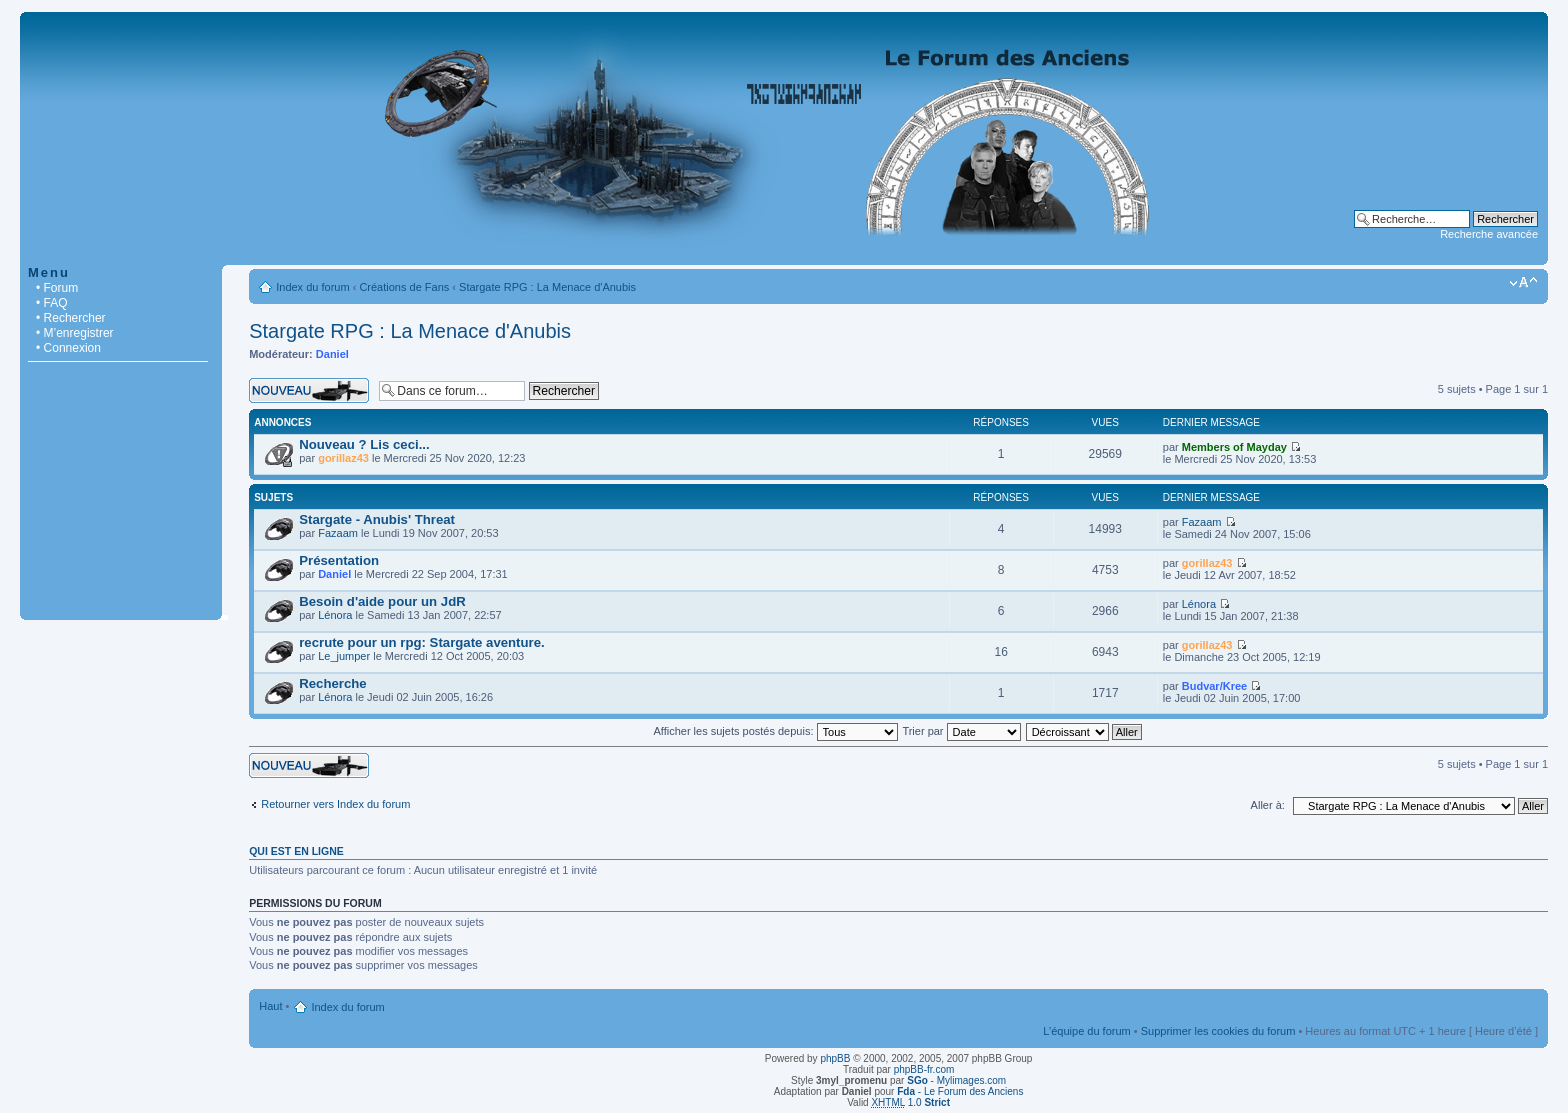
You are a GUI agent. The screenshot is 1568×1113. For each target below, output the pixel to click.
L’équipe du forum (1086, 1031)
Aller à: (1268, 805)
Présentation (339, 560)
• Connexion (68, 348)
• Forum (57, 288)
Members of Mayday (1234, 447)
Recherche (332, 683)
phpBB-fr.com (924, 1069)
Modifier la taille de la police (1523, 283)
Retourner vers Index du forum (335, 804)
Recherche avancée (1489, 234)
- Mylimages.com (956, 1080)
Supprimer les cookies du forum (1218, 1031)
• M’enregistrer (75, 333)
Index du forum (312, 287)
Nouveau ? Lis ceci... (364, 444)
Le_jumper (344, 656)
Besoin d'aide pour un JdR (382, 601)
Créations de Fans (404, 287)
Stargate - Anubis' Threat (377, 519)
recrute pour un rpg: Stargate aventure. (421, 642)
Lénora (335, 615)
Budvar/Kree (1214, 686)
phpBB (835, 1058)
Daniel (332, 354)
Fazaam (338, 533)
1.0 (910, 1102)
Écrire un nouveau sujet (309, 390)
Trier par (961, 731)
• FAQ (52, 303)
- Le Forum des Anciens (960, 1091)
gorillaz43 (343, 458)
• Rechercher (71, 318)
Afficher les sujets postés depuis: (775, 731)
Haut (270, 1006)
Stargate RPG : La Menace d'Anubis (547, 287)
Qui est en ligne (296, 851)
